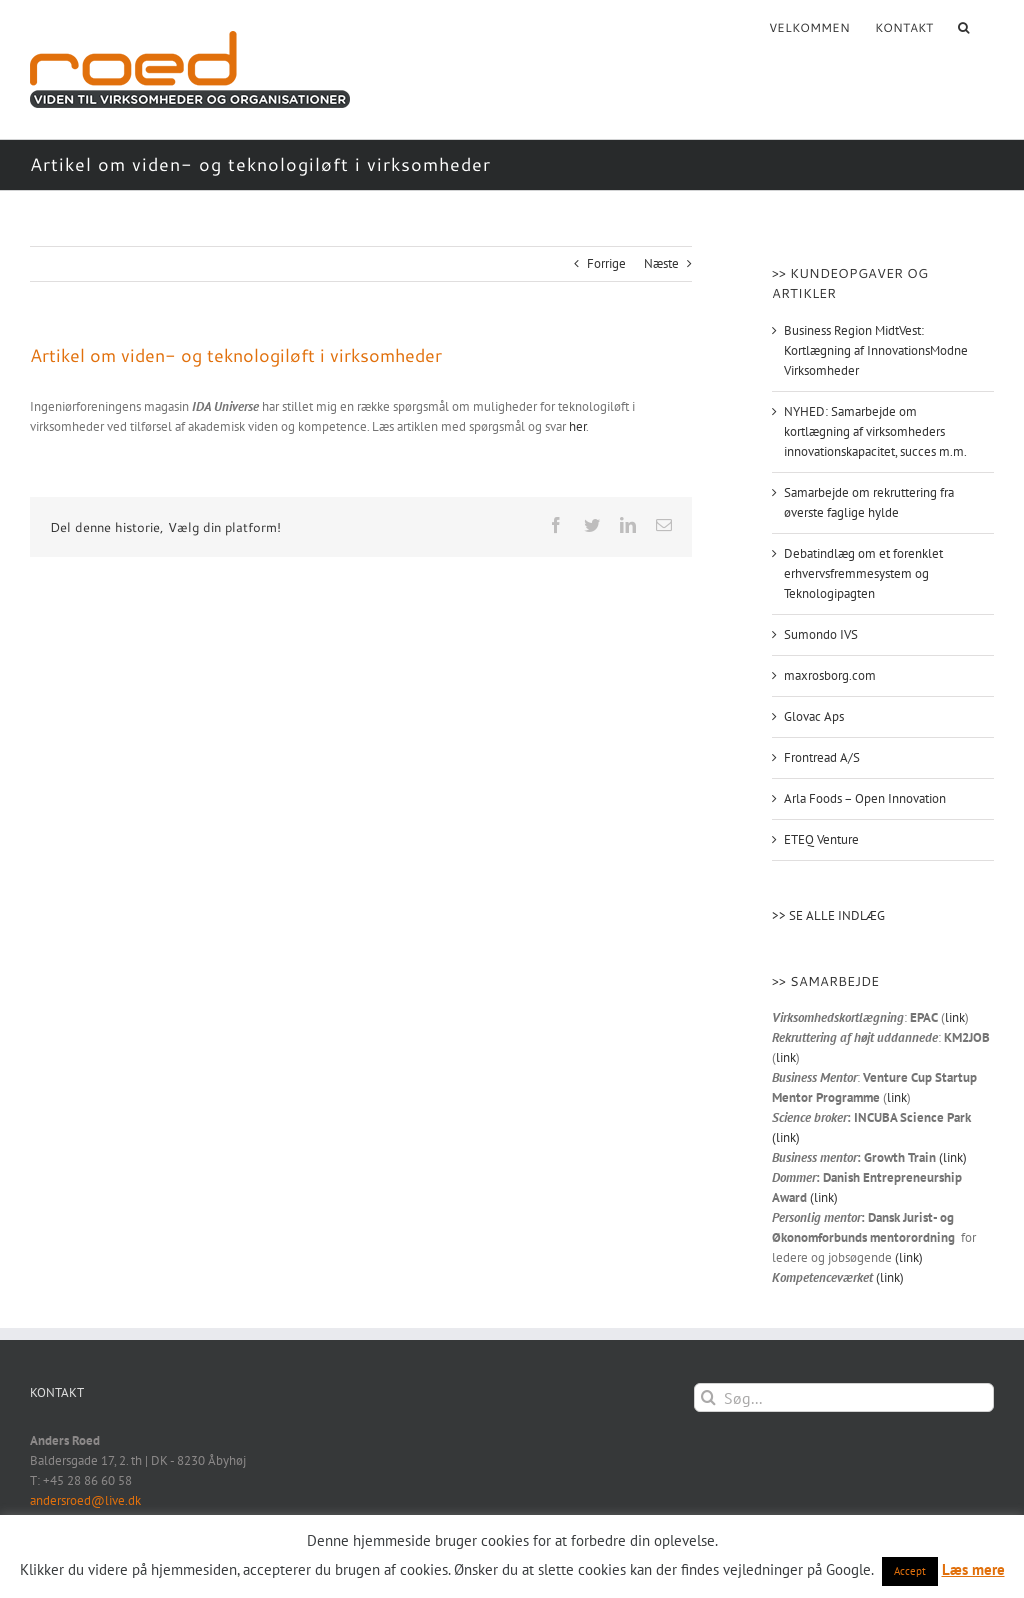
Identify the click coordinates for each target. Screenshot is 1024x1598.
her (577, 426)
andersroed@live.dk (85, 1500)
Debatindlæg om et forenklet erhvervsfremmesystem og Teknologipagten (863, 573)
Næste (661, 263)
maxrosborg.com (830, 675)
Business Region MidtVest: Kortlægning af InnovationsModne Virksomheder (876, 350)
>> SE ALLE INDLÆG (828, 915)
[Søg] (708, 1397)
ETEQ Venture (821, 839)
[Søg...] (844, 1397)
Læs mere (973, 1569)
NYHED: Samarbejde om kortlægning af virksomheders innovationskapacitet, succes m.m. (875, 431)
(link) (786, 1137)
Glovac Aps (814, 716)
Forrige (606, 263)
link (955, 1017)
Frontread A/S (822, 757)
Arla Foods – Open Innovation (865, 798)
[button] (963, 26)
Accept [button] (910, 1571)
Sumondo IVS (821, 634)
